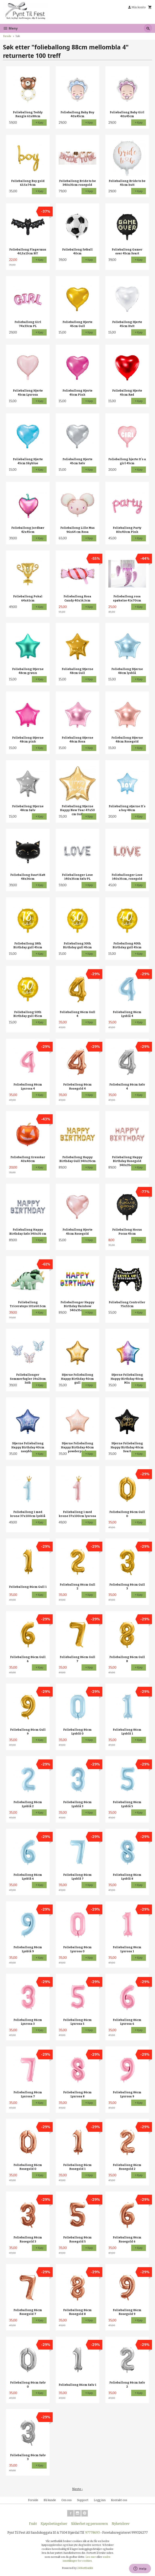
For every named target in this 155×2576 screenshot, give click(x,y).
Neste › (77, 2489)
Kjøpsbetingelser (54, 2524)
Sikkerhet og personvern (89, 2524)
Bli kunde (50, 2500)
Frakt (33, 2524)
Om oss (66, 2500)
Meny (10, 28)
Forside (7, 36)
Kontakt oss (119, 2500)
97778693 (92, 2533)
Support (82, 2500)
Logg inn (100, 2500)
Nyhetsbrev (120, 2524)
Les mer (91, 2556)
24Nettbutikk (85, 2568)
